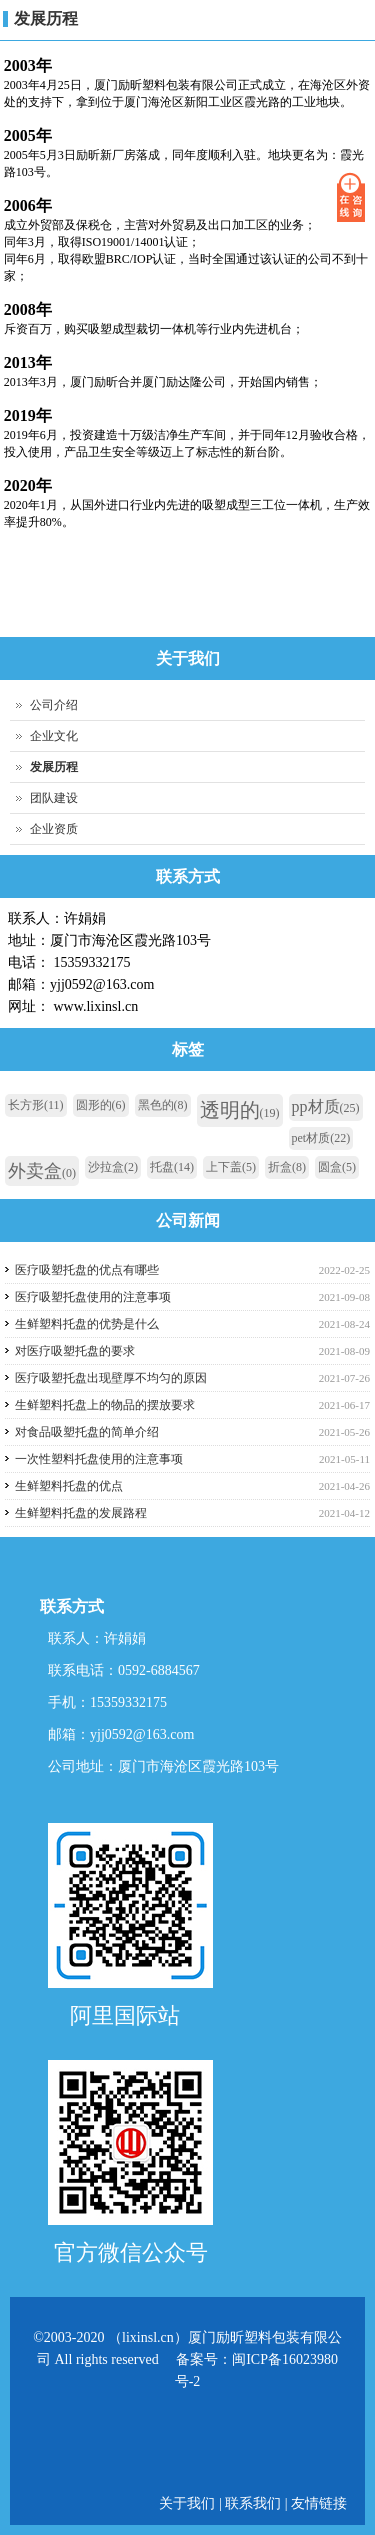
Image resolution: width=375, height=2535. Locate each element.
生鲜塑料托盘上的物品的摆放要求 (105, 1405)
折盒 (287, 1167)
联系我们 (253, 2503)
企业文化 (54, 736)
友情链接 (319, 2503)
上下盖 (231, 1167)
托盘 (172, 1167)
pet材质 (321, 1138)
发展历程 (46, 18)
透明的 (240, 1110)
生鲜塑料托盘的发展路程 (81, 1513)
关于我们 (189, 2503)
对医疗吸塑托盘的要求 (75, 1351)
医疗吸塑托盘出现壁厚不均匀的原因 (111, 1378)
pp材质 (326, 1106)
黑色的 (163, 1105)
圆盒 (337, 1167)
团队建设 (54, 798)
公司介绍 (54, 705)
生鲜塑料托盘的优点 (69, 1486)
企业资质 (54, 829)
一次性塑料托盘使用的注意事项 (99, 1459)
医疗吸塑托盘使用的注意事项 (93, 1297)
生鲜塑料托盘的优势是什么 (87, 1324)
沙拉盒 (113, 1167)
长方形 (36, 1105)
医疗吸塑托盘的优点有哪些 (87, 1270)
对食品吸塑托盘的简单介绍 (87, 1432)
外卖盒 (42, 1171)
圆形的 (101, 1105)
